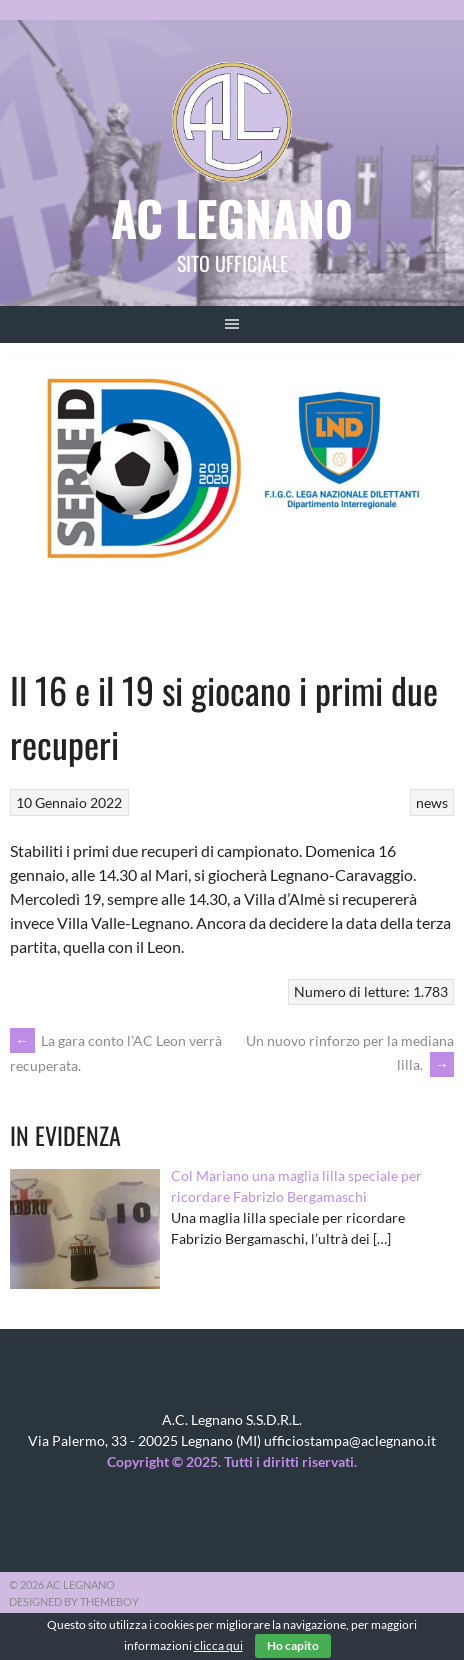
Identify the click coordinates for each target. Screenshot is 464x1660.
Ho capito (293, 1645)
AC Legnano (232, 217)
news (432, 802)
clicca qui (218, 1645)
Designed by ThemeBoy (74, 1601)
